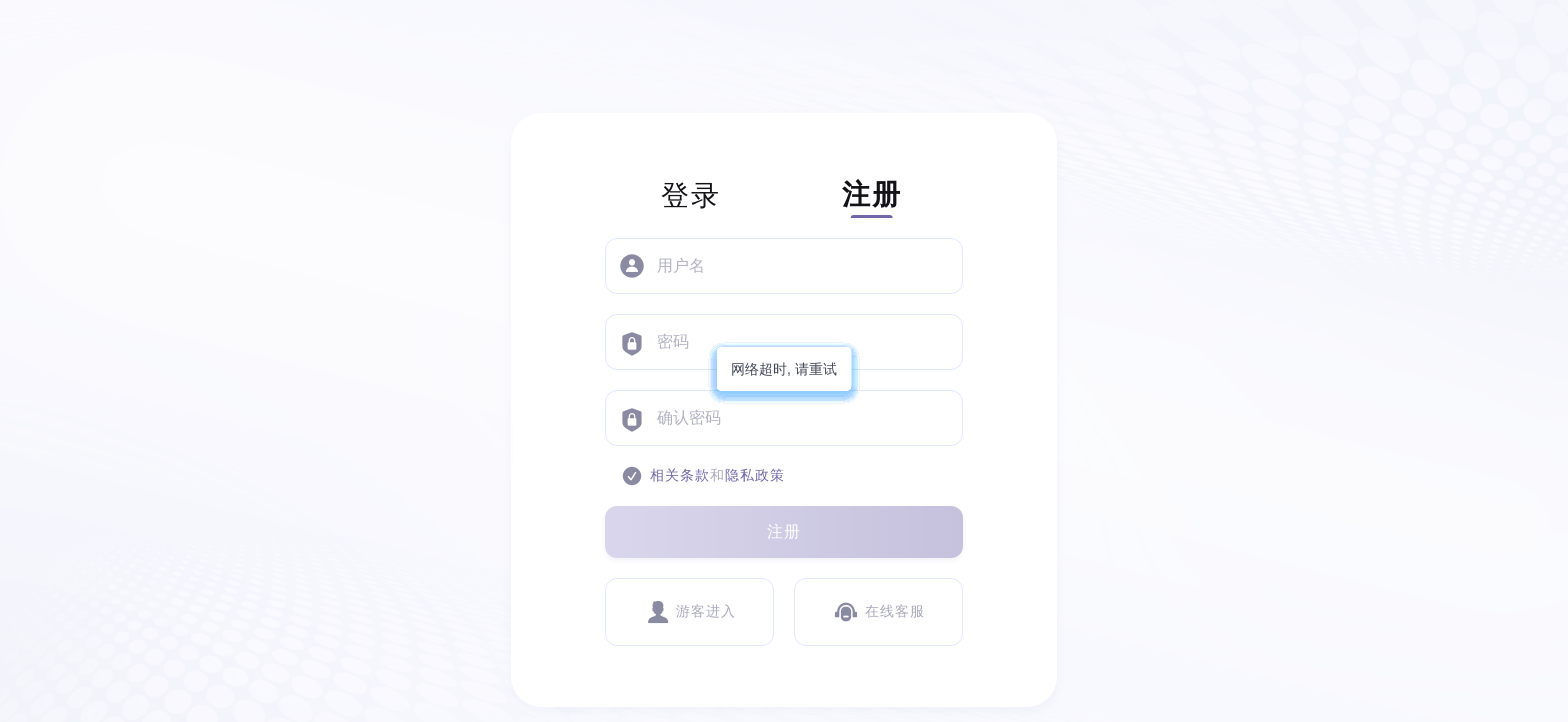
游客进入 (690, 612)
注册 (784, 531)
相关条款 (680, 475)
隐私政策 (755, 475)
